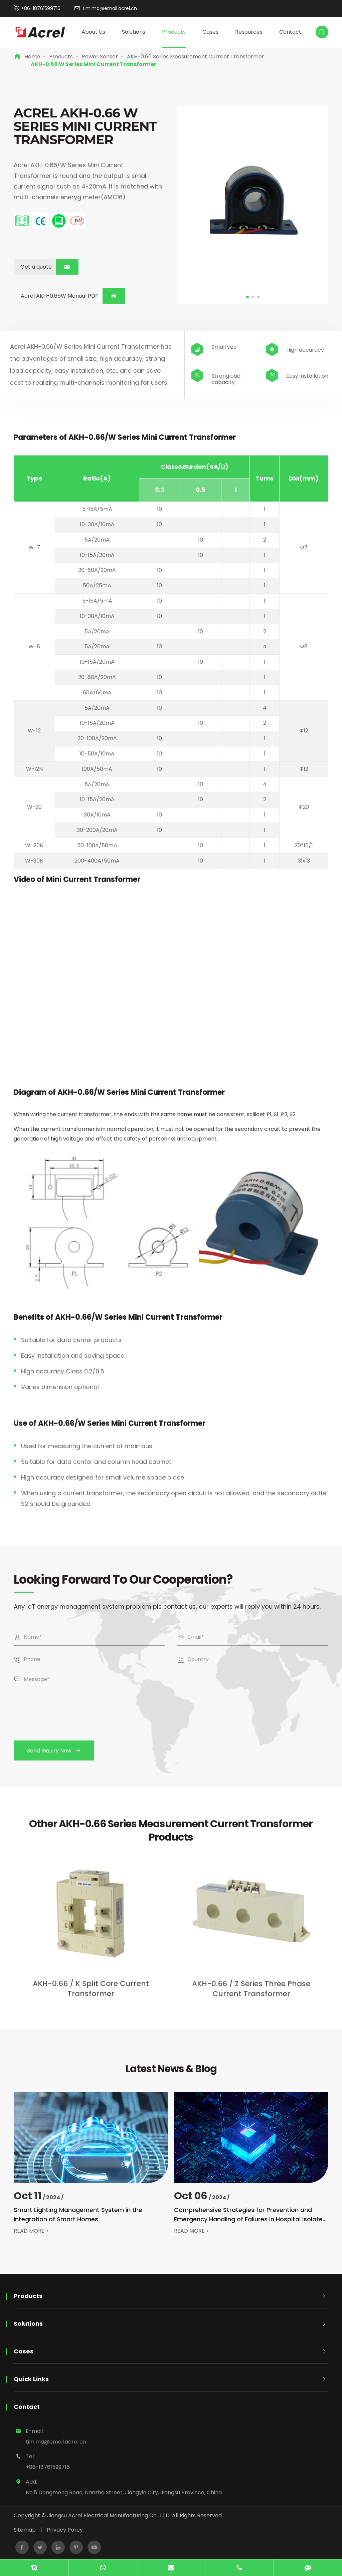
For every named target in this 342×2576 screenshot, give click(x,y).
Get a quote (49, 267)
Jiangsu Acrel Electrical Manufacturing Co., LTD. (109, 2515)
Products (174, 32)
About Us (93, 32)
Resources (249, 32)
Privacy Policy (65, 2530)
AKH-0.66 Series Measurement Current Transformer (195, 56)
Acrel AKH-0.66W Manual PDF (73, 296)
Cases (210, 32)
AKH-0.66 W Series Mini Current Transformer (93, 64)
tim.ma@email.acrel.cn (109, 8)
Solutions (133, 32)
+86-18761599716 (40, 8)
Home (32, 56)
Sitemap (25, 2530)
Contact (290, 32)
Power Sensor (100, 56)
